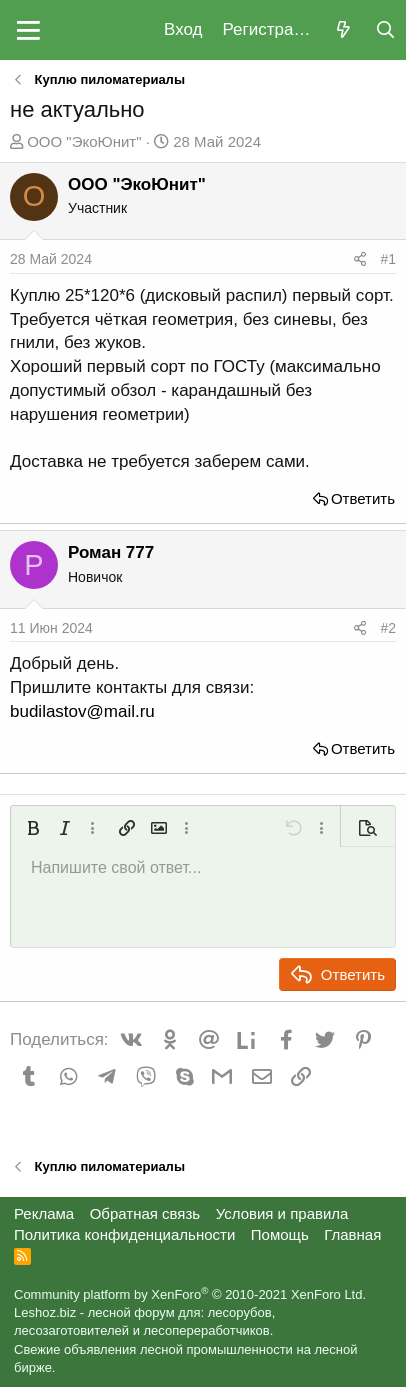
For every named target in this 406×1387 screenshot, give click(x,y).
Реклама (44, 1213)
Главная (352, 1234)
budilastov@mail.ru (82, 711)
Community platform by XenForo (190, 1294)
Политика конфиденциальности (124, 1234)
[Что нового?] (343, 30)
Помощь (280, 1234)
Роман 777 (111, 552)
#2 (388, 628)
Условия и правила (282, 1213)
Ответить (363, 498)
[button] (28, 30)
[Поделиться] (360, 260)
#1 (388, 259)
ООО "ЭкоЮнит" (84, 141)
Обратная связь (145, 1213)
